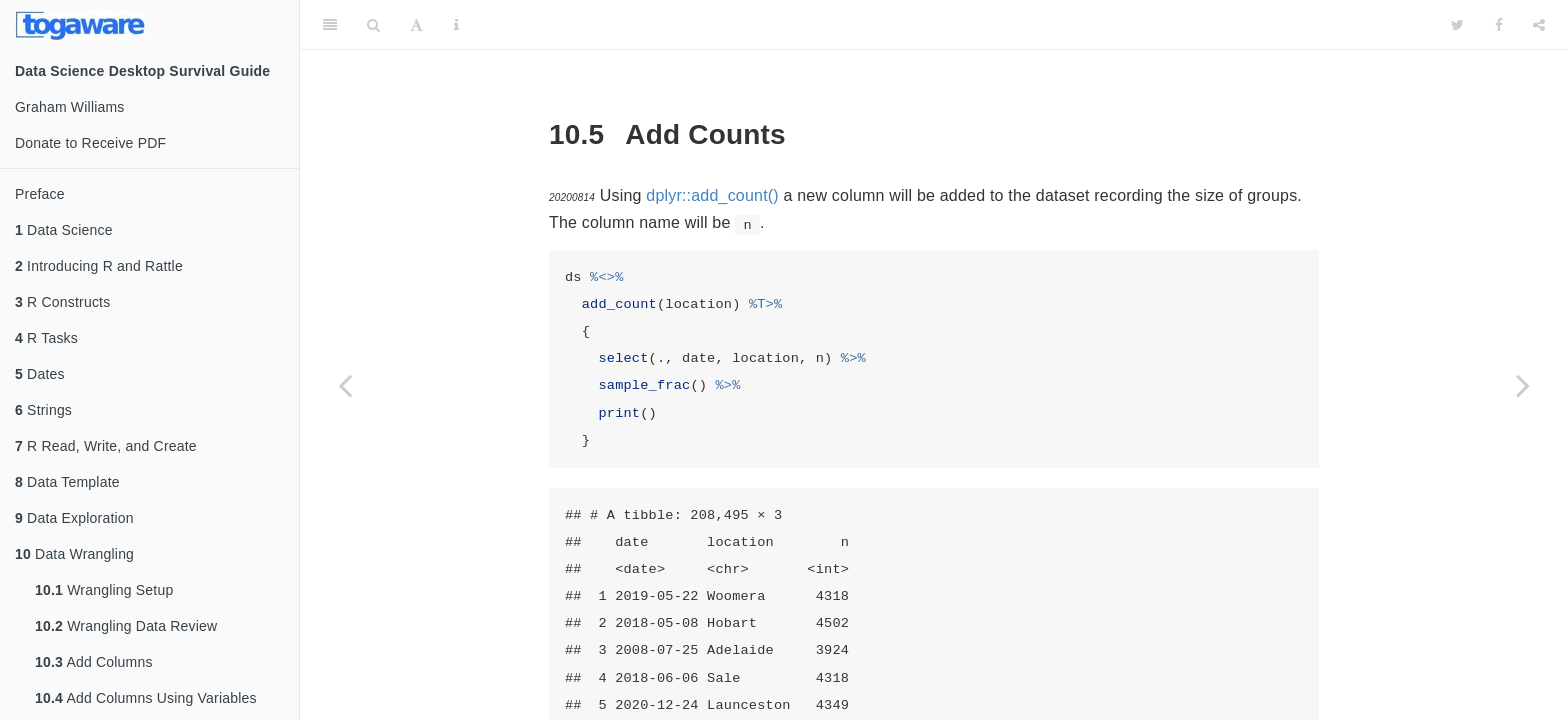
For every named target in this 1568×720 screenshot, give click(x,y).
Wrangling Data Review (126, 626)
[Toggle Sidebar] (330, 25)
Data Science (64, 230)
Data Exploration (74, 518)
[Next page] (1523, 385)
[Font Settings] (416, 25)
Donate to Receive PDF (90, 143)
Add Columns (94, 662)
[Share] (1539, 25)
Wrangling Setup (104, 590)
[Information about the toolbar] (456, 25)
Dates (40, 374)
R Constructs (62, 302)
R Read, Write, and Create (106, 446)
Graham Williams (70, 107)
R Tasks (46, 338)
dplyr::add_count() (712, 195)
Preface (40, 194)
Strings (43, 410)
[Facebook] (1499, 25)
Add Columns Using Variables (146, 698)
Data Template (67, 482)
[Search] (373, 25)
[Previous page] (345, 385)
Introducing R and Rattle (99, 266)
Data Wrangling (74, 554)
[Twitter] (1457, 25)
